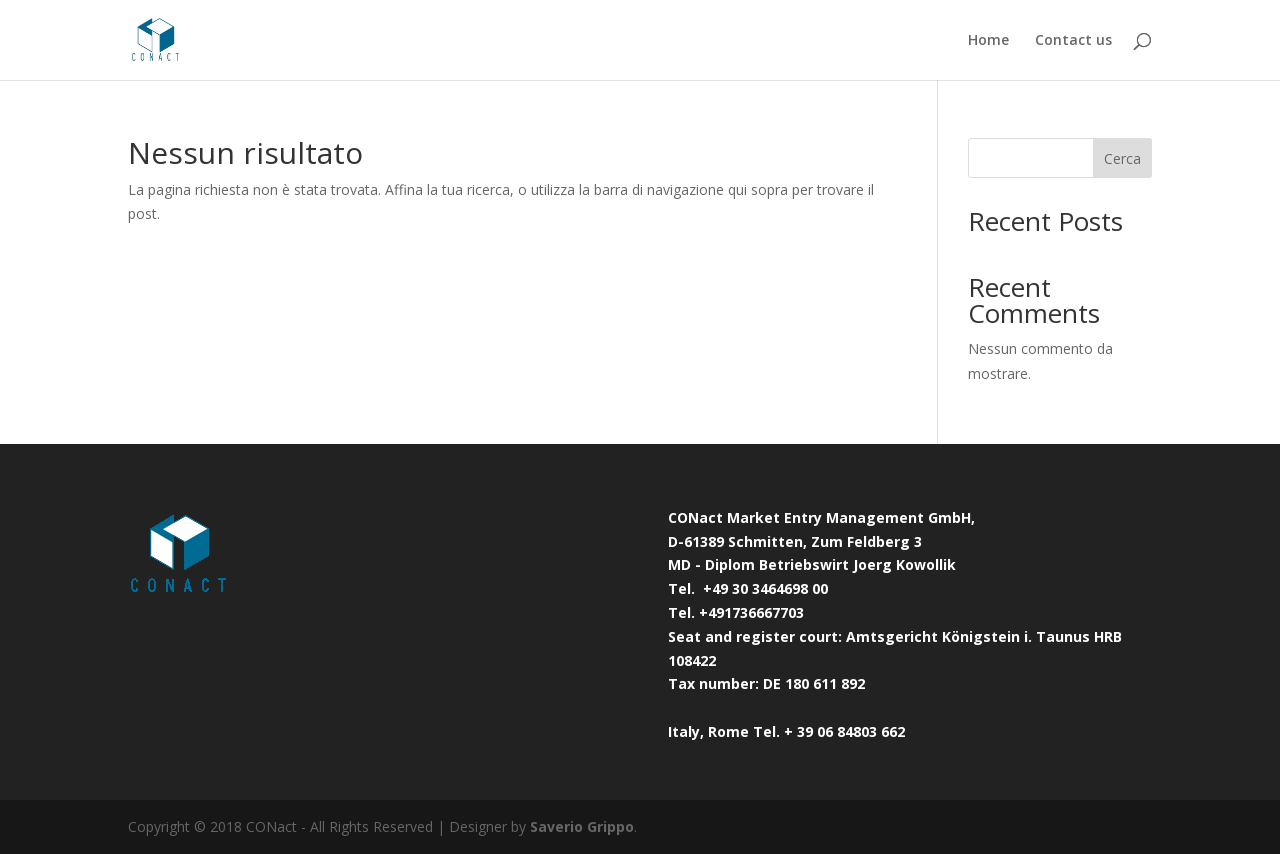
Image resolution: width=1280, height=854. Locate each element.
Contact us (1073, 41)
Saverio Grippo (582, 826)
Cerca (1122, 158)
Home (988, 41)
